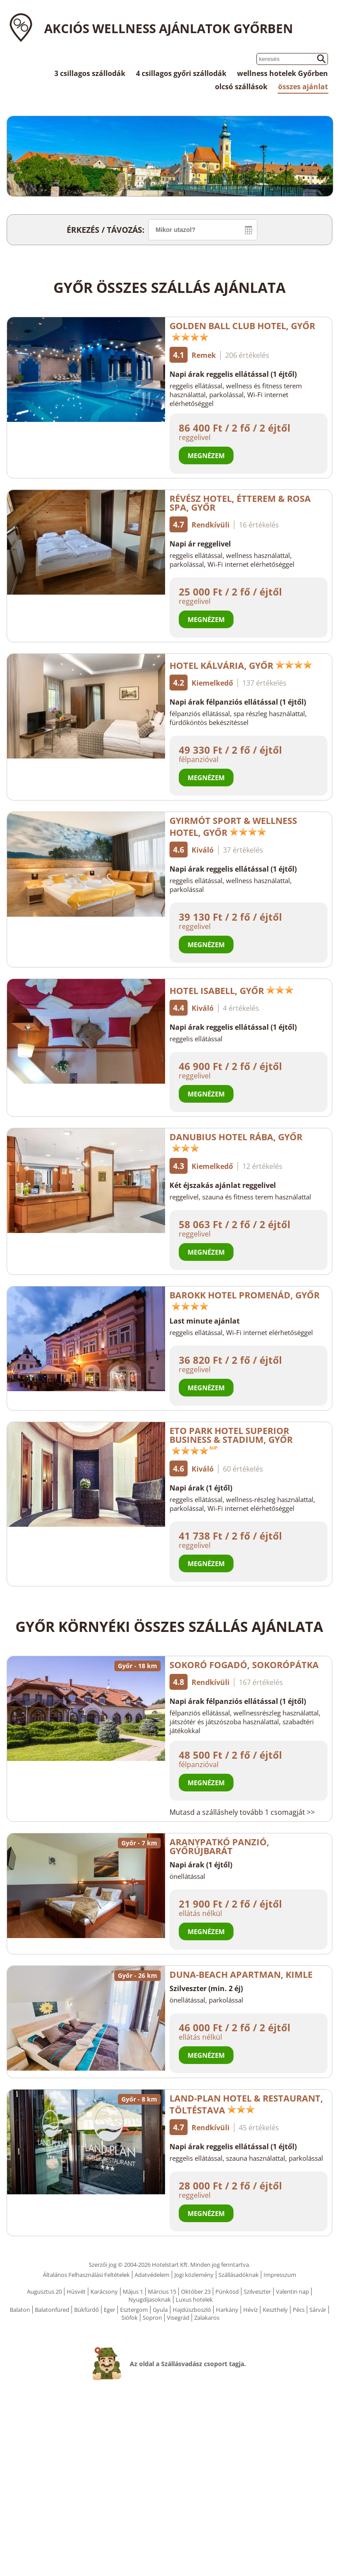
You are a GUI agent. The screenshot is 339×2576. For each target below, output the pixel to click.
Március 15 (162, 2291)
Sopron (152, 2318)
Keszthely (275, 2310)
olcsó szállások (241, 86)
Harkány (227, 2310)
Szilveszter (257, 2291)
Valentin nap (292, 2291)
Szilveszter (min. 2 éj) (206, 1988)
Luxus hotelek (194, 2299)
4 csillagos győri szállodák (181, 73)
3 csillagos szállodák (89, 73)
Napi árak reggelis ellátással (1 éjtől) (233, 374)
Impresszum (280, 2275)
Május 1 (133, 2291)
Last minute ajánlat (205, 1321)
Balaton (20, 2310)
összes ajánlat (303, 86)
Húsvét (76, 2291)
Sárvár (317, 2310)
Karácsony (104, 2291)
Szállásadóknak (238, 2275)
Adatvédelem (152, 2275)
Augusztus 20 (44, 2291)
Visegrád (178, 2318)
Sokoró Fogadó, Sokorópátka (244, 1665)
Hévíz (250, 2310)
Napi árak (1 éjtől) (201, 1488)
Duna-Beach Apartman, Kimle (241, 1974)
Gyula (160, 2310)
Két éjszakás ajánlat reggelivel (223, 1185)
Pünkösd (227, 2291)
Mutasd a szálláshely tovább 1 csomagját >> (242, 1812)
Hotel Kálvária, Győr (241, 666)
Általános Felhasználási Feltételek (86, 2275)
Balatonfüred (52, 2310)
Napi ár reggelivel (200, 544)
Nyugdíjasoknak (149, 2299)
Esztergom (134, 2310)
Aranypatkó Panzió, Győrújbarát (219, 1846)
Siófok (129, 2318)
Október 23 (196, 2291)
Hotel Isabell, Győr (232, 991)
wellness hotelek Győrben (282, 73)
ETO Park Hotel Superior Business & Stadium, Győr (231, 1440)
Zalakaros (206, 2318)
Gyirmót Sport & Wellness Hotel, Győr (233, 826)
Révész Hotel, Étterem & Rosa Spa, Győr (240, 503)
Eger (109, 2310)
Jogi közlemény (194, 2275)
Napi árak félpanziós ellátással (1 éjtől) (238, 702)
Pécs (299, 2310)
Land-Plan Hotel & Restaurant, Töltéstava (246, 2104)
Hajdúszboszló (192, 2310)
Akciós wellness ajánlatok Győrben (168, 28)
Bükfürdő (86, 2310)
